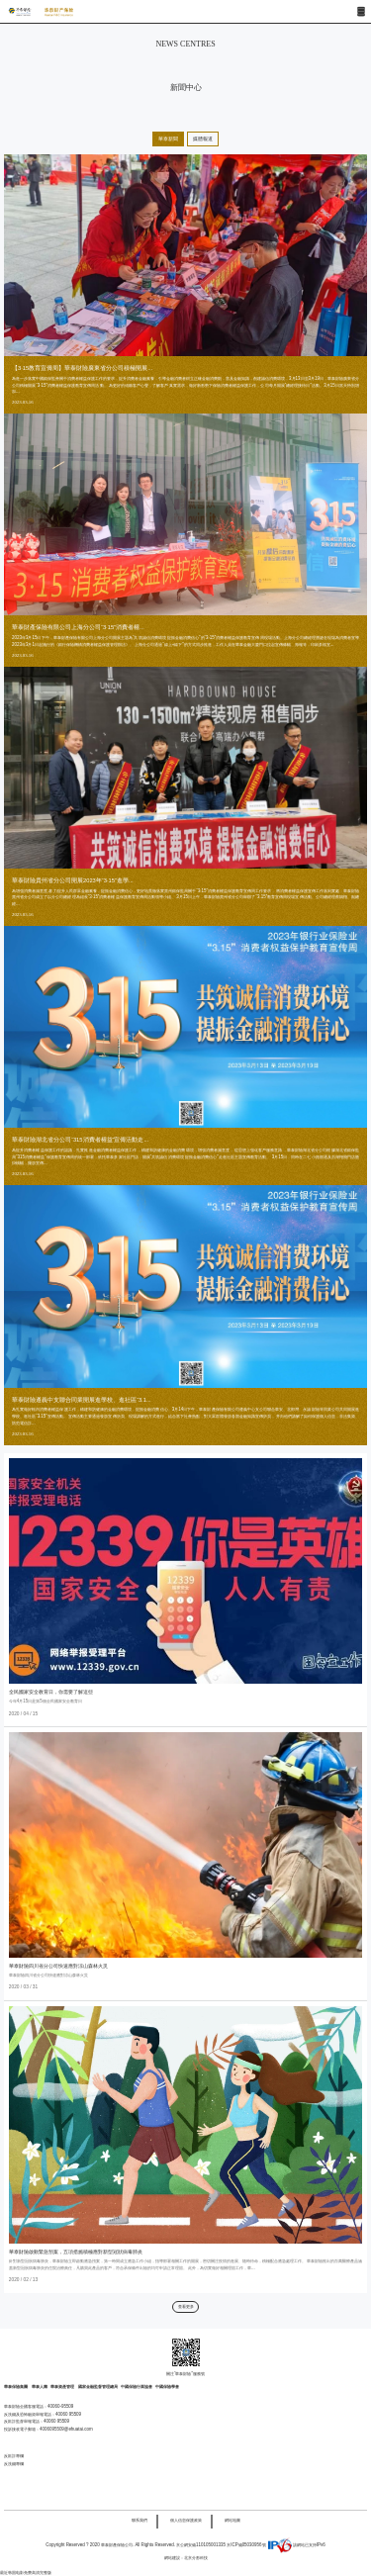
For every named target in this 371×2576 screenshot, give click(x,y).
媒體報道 (203, 139)
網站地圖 (232, 2520)
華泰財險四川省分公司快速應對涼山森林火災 (58, 1966)
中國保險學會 (167, 2386)
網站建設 (172, 2557)
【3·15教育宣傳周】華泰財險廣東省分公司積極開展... (82, 368)
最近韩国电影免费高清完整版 (25, 2572)
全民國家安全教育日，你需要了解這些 (51, 1692)
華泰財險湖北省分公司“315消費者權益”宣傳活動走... (80, 1140)
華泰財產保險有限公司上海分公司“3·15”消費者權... (78, 627)
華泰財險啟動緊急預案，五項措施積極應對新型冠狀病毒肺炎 (75, 2252)
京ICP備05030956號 (246, 2544)
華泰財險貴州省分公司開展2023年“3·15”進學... (73, 880)
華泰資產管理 (62, 2386)
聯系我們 (139, 2520)
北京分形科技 (196, 2557)
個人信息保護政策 (186, 2520)
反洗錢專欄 (14, 2463)
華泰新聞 (168, 139)
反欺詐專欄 (14, 2455)
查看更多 (186, 2306)
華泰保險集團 (16, 2386)
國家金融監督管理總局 (98, 2386)
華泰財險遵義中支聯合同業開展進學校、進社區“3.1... (81, 1400)
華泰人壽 (39, 2386)
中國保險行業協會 (136, 2386)
